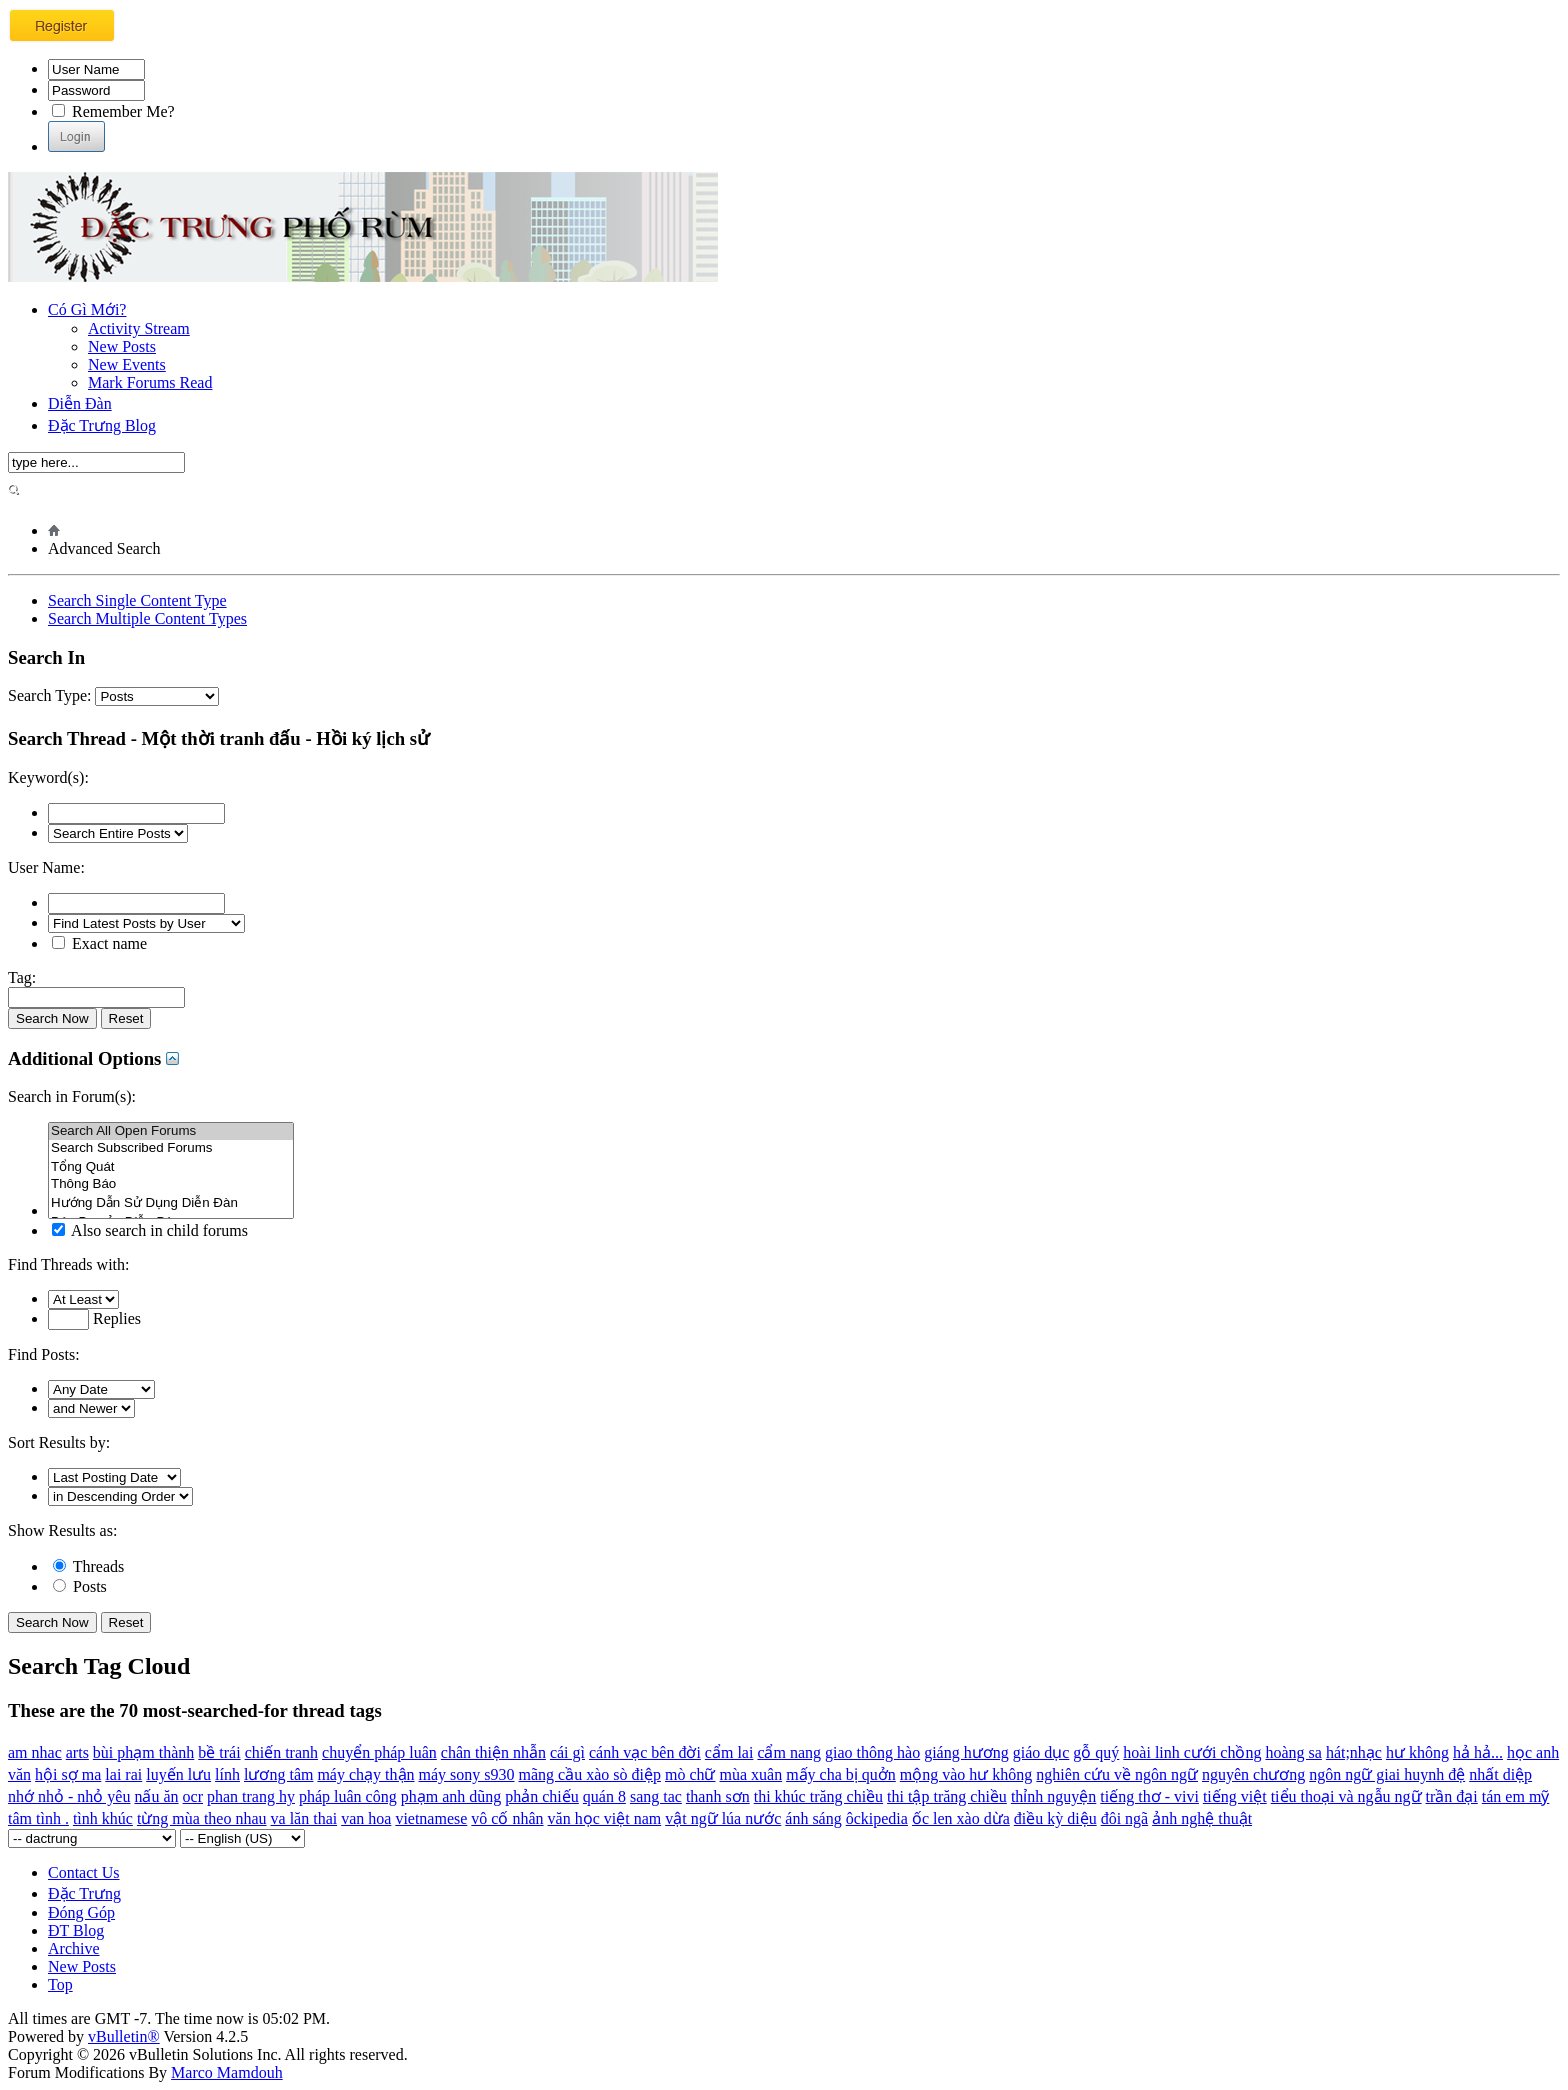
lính (227, 1774)
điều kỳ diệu (1055, 1818)
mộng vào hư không (966, 1774)
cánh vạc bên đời (645, 1752)
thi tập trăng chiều (947, 1796)
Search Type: (49, 695)
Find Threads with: (68, 1264)
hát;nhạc (1354, 1752)
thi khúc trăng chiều (818, 1796)
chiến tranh (281, 1752)
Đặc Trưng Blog (102, 425)
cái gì (567, 1752)
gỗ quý (1096, 1752)
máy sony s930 (467, 1774)
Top (60, 1984)
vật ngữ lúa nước (723, 1818)
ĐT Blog (76, 1930)
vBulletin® (124, 2036)
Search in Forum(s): (72, 1096)
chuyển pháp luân (379, 1752)
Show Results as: (62, 1530)
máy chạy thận (365, 1774)
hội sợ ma (68, 1774)
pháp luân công (348, 1796)
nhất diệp (1500, 1774)
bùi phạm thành (143, 1752)
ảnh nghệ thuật (1202, 1818)
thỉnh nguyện (1053, 1796)
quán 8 (604, 1796)
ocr (193, 1796)
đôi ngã (1125, 1818)
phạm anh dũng (451, 1796)
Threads (88, 1566)
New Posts (122, 346)
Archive (74, 1948)
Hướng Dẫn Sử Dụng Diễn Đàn (171, 1202)
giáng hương (966, 1752)
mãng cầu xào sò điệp (590, 1774)
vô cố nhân (507, 1818)
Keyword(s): (48, 777)
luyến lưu (178, 1774)
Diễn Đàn (80, 403)
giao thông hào (872, 1752)
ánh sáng (813, 1818)
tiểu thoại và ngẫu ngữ (1346, 1796)
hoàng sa (1293, 1752)
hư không (1417, 1752)
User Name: (46, 867)
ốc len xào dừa (961, 1818)
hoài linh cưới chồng (1192, 1752)
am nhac (35, 1752)
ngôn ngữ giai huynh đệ (1387, 1774)
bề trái (219, 1752)
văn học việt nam (605, 1818)
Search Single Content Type (137, 600)
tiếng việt (1235, 1796)
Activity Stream (139, 328)
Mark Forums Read (150, 382)
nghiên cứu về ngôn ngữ (1117, 1774)
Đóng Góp (81, 1912)
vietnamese (431, 1818)
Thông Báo (171, 1184)
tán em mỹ (1516, 1796)
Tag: (22, 977)
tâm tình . (38, 1818)
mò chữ (690, 1774)
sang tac (656, 1796)
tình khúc (103, 1818)
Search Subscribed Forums (171, 1148)
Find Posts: (44, 1354)
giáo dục (1041, 1752)
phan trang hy (251, 1796)
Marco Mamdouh (227, 2072)
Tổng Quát (171, 1166)
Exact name (99, 943)
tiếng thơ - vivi (1149, 1796)
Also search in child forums (150, 1230)
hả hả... (1478, 1752)
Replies (94, 1318)
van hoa (366, 1818)
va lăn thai (304, 1818)
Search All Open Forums (171, 1131)
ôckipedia (877, 1818)
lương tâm (278, 1774)
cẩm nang (789, 1752)
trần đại (1452, 1796)
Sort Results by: (59, 1442)
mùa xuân (750, 1774)
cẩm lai (729, 1752)
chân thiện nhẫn (493, 1752)
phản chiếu (542, 1796)
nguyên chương (1253, 1774)
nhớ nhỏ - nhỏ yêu (69, 1796)
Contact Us (84, 1872)
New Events (127, 364)
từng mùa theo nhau (202, 1818)
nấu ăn (156, 1796)
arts (77, 1752)
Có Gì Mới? (87, 309)
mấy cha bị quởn (841, 1774)
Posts (80, 1586)
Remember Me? (113, 111)
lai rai (123, 1774)
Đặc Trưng (84, 1893)
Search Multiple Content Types (147, 618)
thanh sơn (718, 1796)
